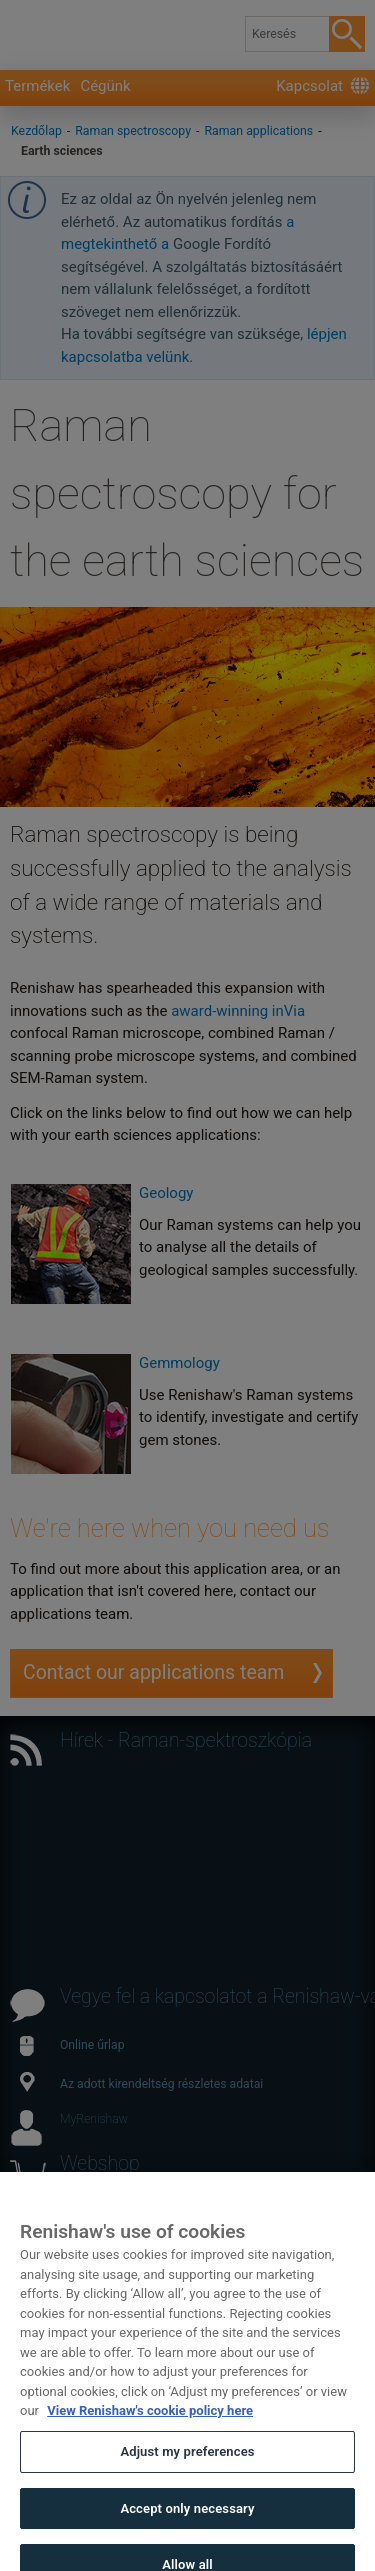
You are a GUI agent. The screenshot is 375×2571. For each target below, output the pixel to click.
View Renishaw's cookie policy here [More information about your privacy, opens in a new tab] (150, 2429)
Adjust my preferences (187, 2470)
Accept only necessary (187, 2526)
